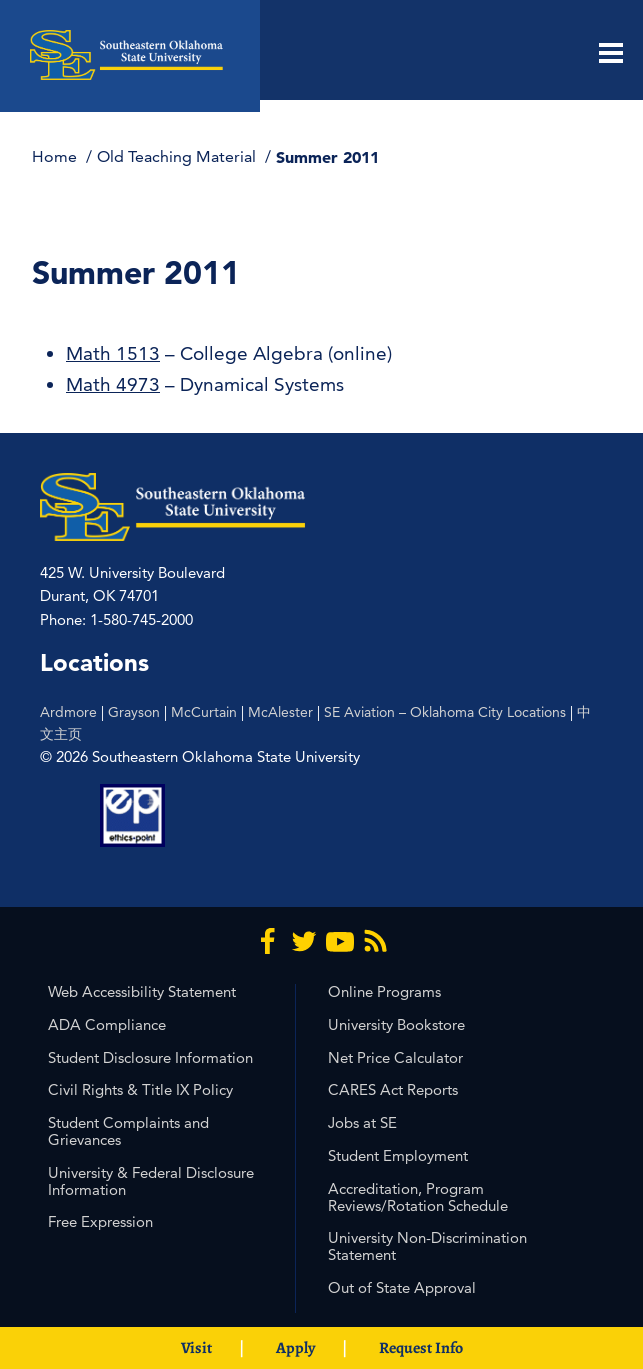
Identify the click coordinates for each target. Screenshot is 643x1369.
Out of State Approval (402, 1287)
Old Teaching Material (178, 156)
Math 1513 (113, 353)
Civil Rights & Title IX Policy (140, 1089)
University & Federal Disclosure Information (151, 1181)
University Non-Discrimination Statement (427, 1246)
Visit (196, 1348)
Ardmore (68, 712)
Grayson (134, 712)
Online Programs (384, 991)
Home (56, 156)
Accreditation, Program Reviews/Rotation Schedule (418, 1197)
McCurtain (204, 712)
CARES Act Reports (393, 1089)
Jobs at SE (362, 1122)
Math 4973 (113, 384)
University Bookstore (396, 1024)
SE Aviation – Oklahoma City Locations (445, 712)
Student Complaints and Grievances (128, 1131)
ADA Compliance (107, 1024)
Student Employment (398, 1155)
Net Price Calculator (395, 1057)
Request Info (421, 1348)
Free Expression (100, 1221)
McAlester (280, 712)
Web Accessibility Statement (142, 991)
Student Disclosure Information (150, 1057)
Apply (295, 1348)
